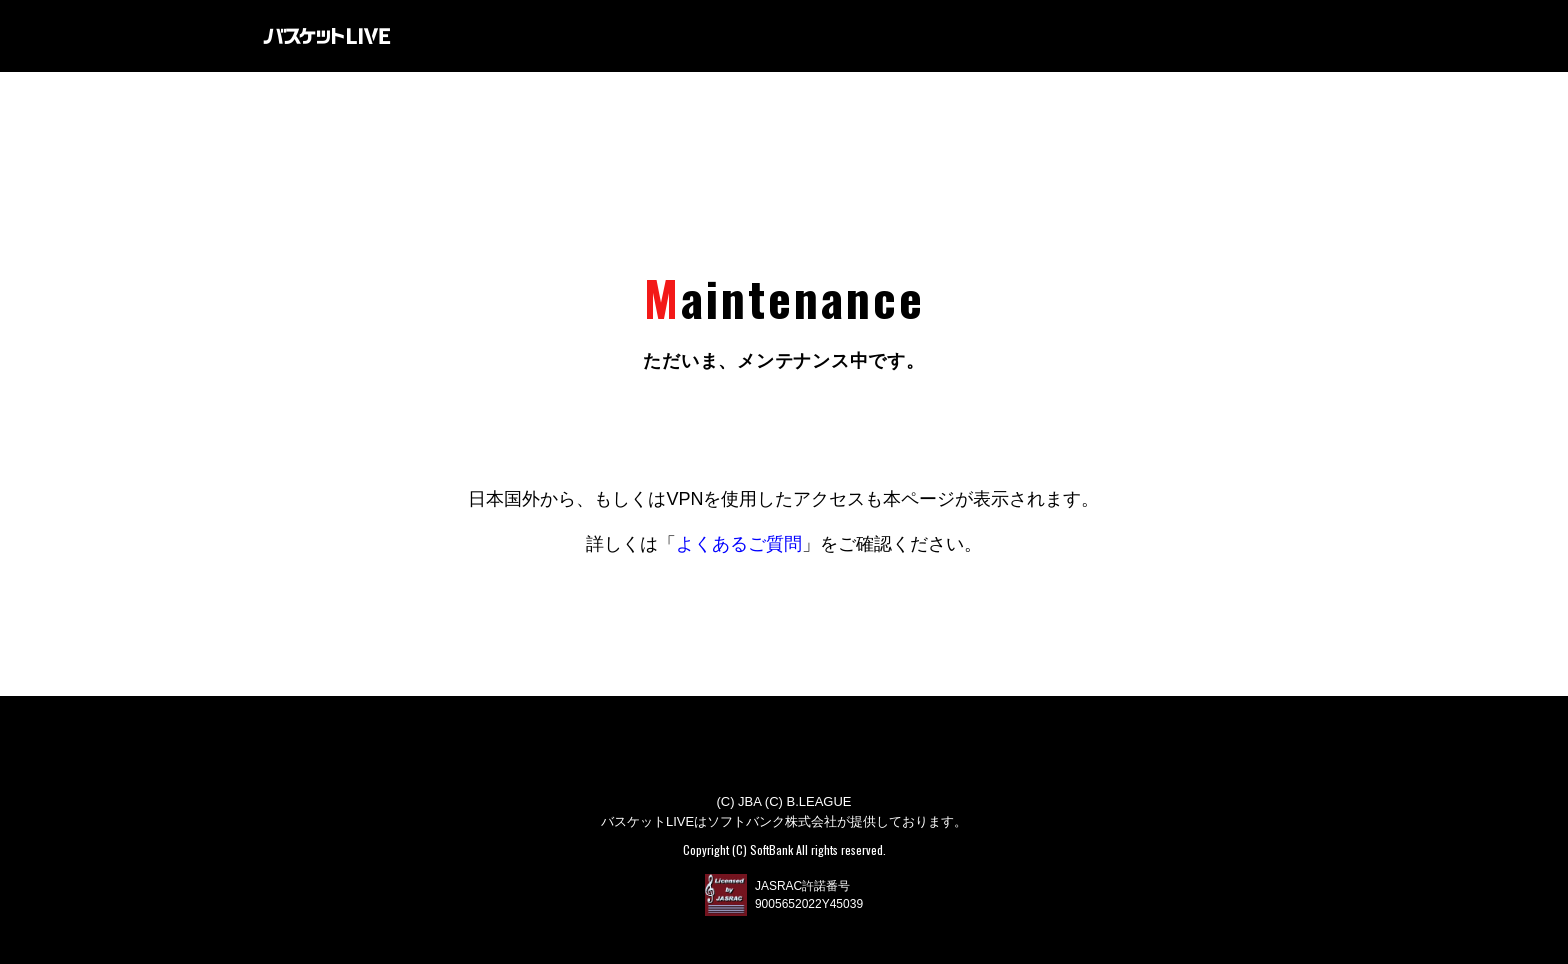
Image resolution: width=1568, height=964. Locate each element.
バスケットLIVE (327, 36)
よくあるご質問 (739, 544)
